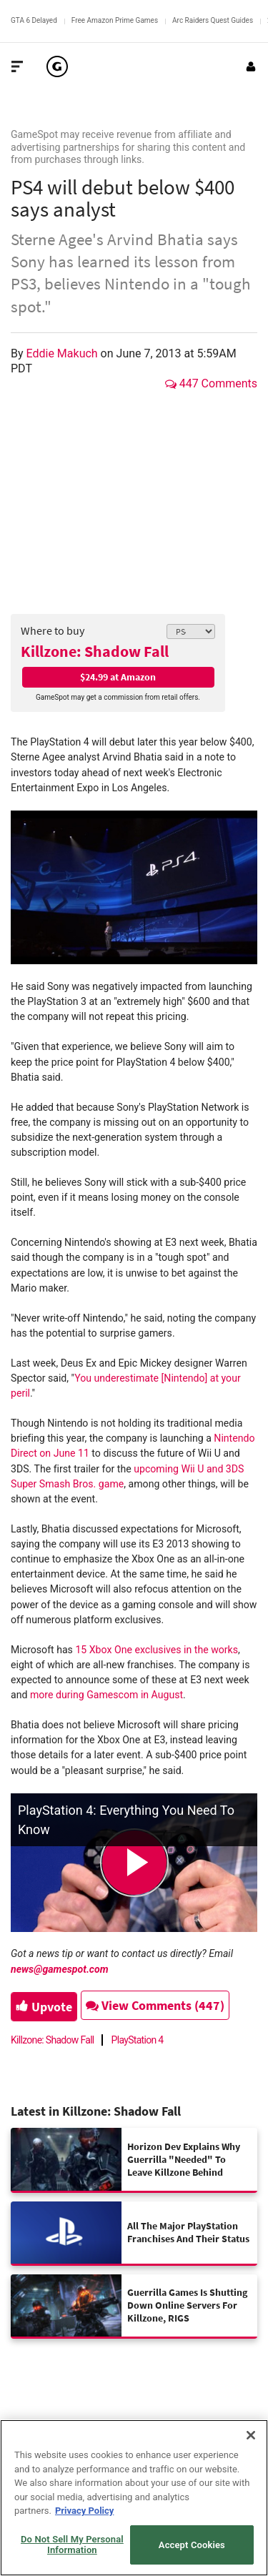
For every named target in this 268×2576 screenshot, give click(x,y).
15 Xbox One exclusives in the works (156, 1649)
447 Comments (211, 383)
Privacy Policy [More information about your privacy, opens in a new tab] (84, 2510)
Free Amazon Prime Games (114, 20)
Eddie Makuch (63, 353)
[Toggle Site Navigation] (17, 66)
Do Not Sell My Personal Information (72, 2545)
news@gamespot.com (60, 1969)
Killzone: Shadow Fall (95, 651)
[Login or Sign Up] (251, 66)
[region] (134, 2497)
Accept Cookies (192, 2545)
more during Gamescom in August (106, 1694)
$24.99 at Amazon (118, 676)
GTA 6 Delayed (34, 20)
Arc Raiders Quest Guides (212, 20)
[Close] (251, 2435)
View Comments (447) (155, 2005)
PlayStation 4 (137, 2040)
